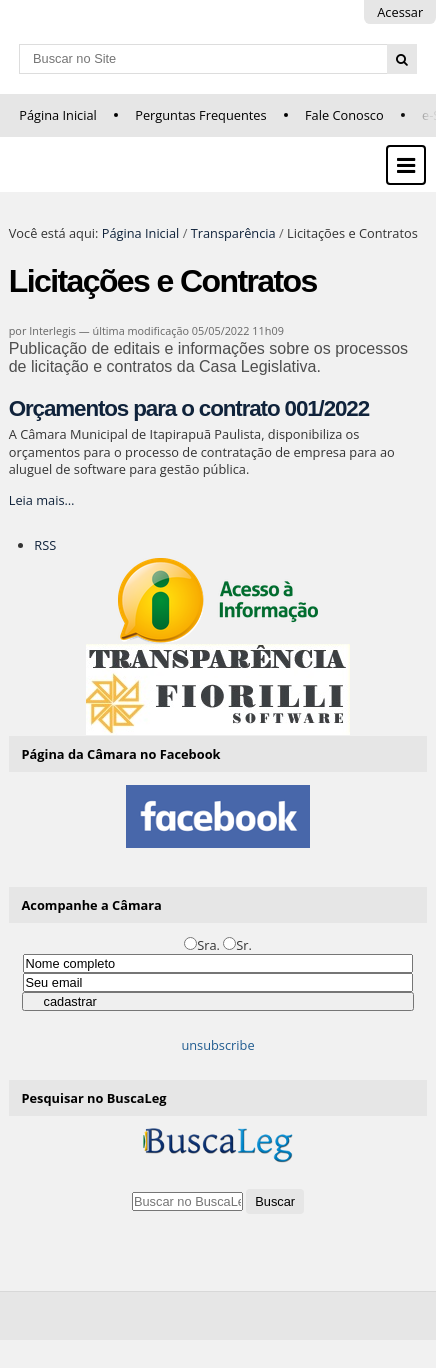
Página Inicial (58, 115)
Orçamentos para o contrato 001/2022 (189, 408)
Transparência (233, 233)
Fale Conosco (344, 115)
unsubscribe (217, 1045)
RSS (45, 545)
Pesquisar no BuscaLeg (94, 1098)
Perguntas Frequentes (200, 115)
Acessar (400, 12)
